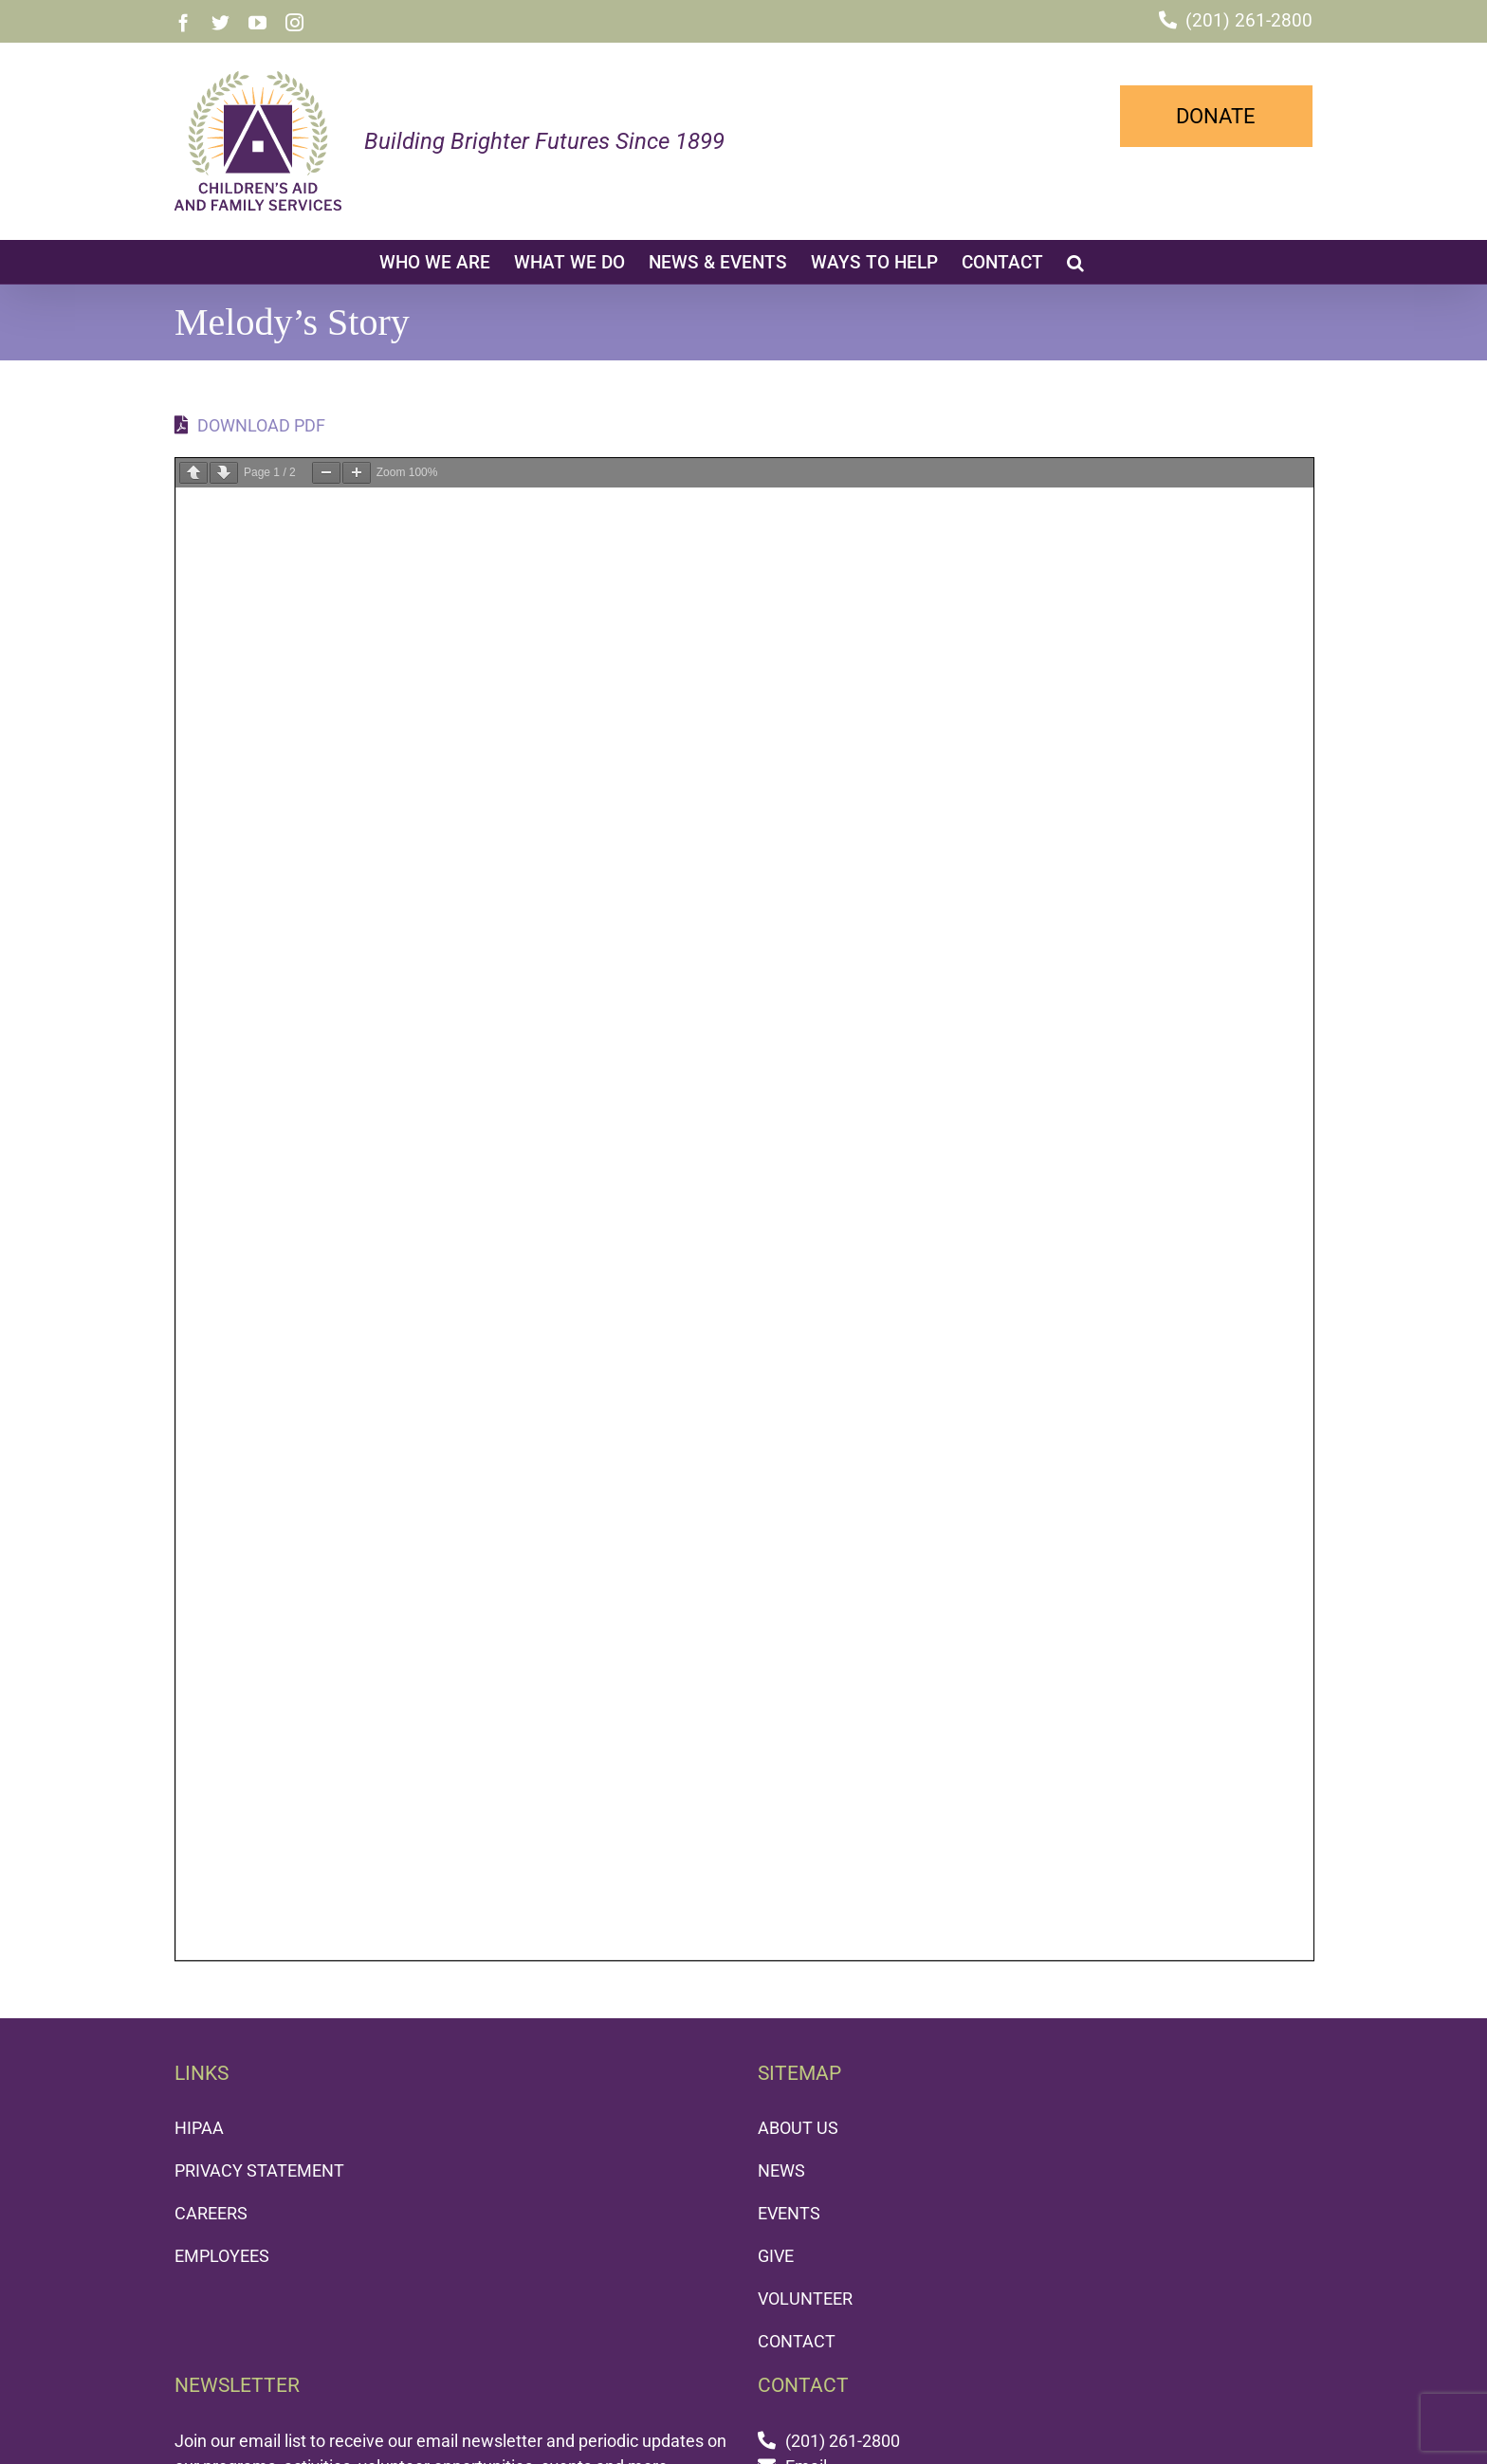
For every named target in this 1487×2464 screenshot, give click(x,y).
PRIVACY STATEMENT (259, 2170)
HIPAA (199, 2128)
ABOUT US (798, 2128)
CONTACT (796, 2341)
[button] (1075, 262)
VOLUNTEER (805, 2298)
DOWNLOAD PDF (249, 425)
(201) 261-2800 (1249, 20)
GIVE (776, 2256)
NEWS (781, 2170)
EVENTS (789, 2213)
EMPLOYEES (221, 2256)
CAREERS (211, 2213)
